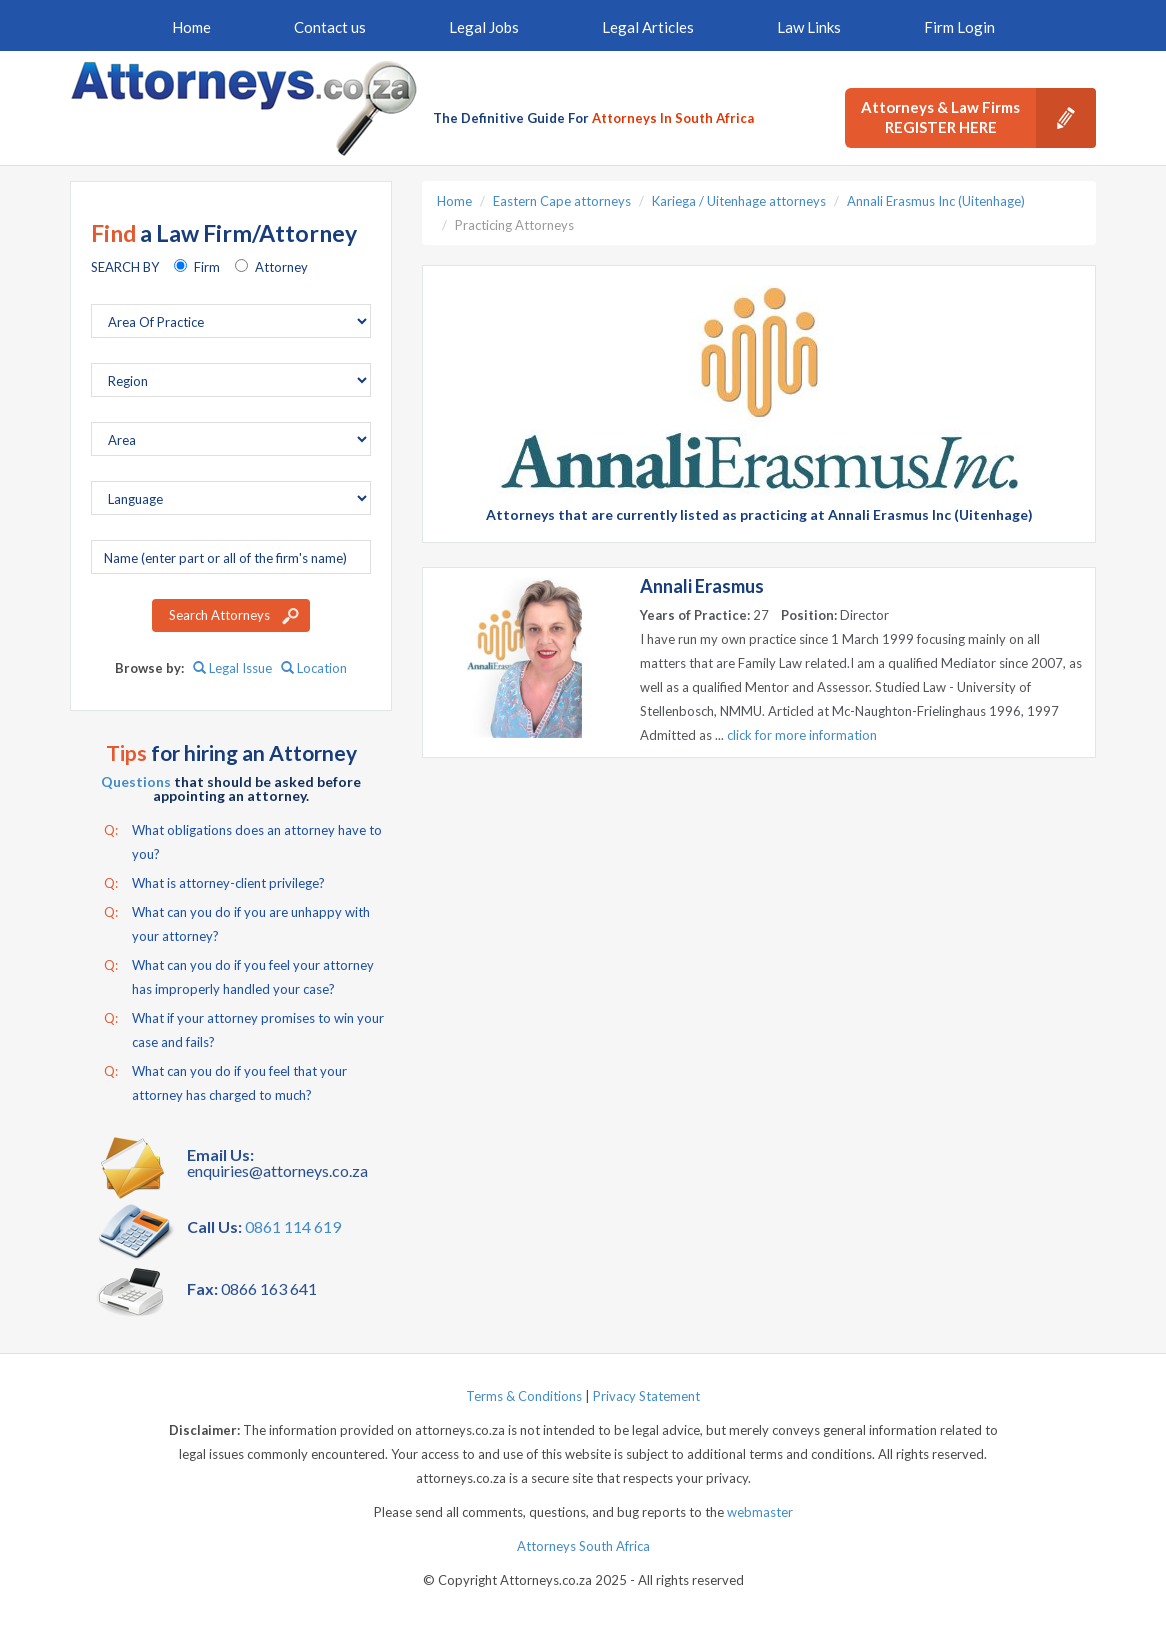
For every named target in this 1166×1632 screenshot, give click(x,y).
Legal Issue (232, 668)
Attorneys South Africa (583, 1546)
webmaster (760, 1512)
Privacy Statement (646, 1396)
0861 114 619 (293, 1226)
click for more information (802, 735)
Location (314, 668)
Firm (207, 267)
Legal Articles (648, 27)
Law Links (809, 27)
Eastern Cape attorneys (562, 201)
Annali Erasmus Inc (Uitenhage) (936, 201)
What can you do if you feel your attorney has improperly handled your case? (239, 975)
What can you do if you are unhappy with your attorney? (237, 922)
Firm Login (959, 27)
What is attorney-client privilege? (214, 883)
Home (191, 27)
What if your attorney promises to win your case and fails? (244, 1028)
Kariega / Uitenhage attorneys (739, 201)
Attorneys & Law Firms (978, 118)
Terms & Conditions (524, 1396)
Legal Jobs (484, 27)
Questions (136, 781)
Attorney (281, 267)
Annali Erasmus (702, 586)
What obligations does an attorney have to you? (243, 840)
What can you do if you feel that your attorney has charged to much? (225, 1081)
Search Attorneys (219, 615)
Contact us (330, 27)
